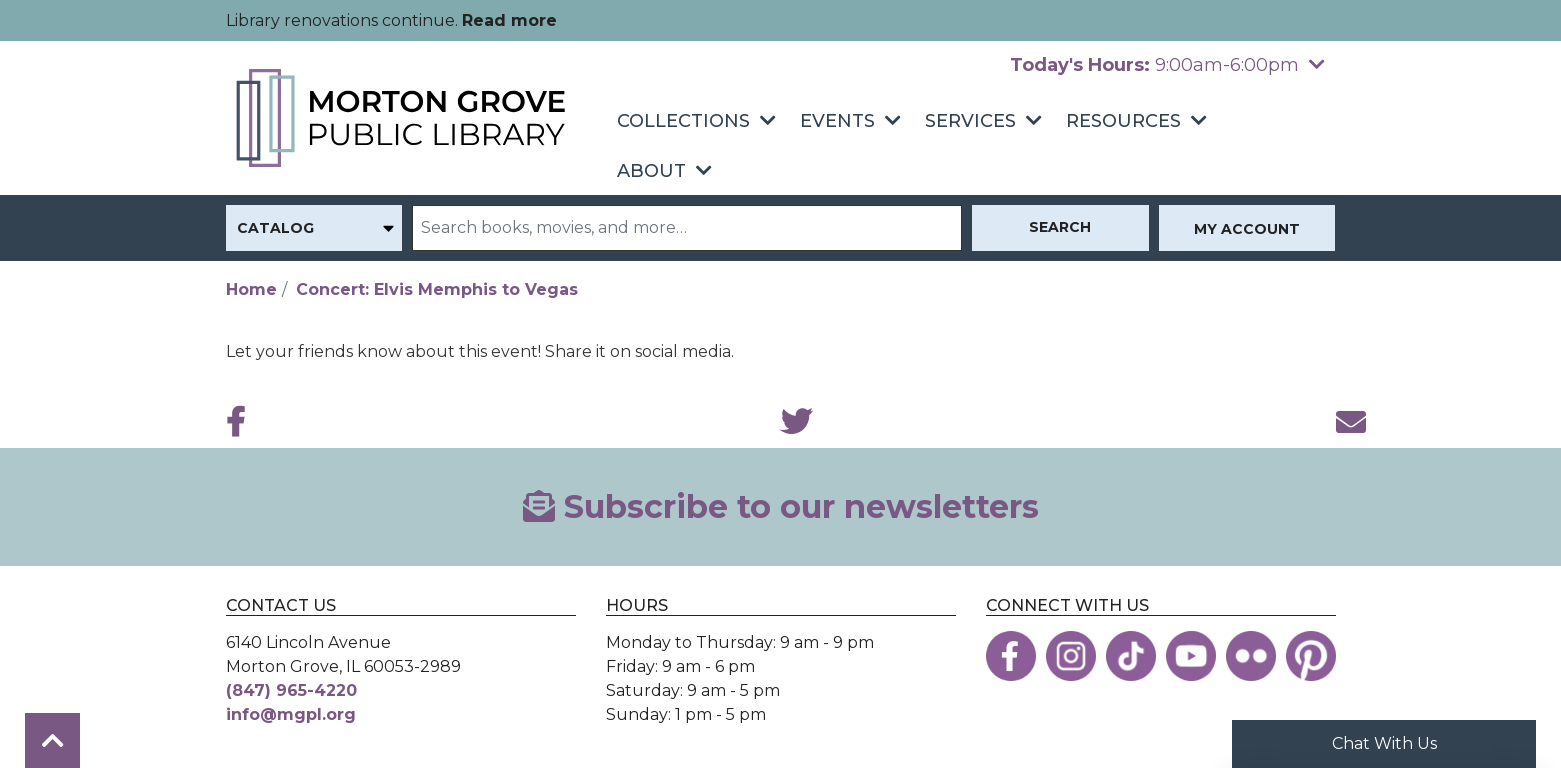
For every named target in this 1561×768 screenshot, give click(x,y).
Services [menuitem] (970, 121)
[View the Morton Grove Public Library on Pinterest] (1311, 656)
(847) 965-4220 (291, 690)
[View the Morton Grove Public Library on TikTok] (1131, 656)
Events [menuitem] (837, 121)
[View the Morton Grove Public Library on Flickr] (1251, 656)
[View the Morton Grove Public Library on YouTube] (1191, 656)
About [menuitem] (651, 171)
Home (251, 289)
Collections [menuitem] (683, 121)
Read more (509, 20)
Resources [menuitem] (1123, 121)
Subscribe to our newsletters (781, 506)
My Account (1247, 229)
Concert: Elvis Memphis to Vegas (437, 289)
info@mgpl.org (291, 714)
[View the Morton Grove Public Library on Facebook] (1011, 656)
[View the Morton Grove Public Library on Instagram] (1071, 656)
